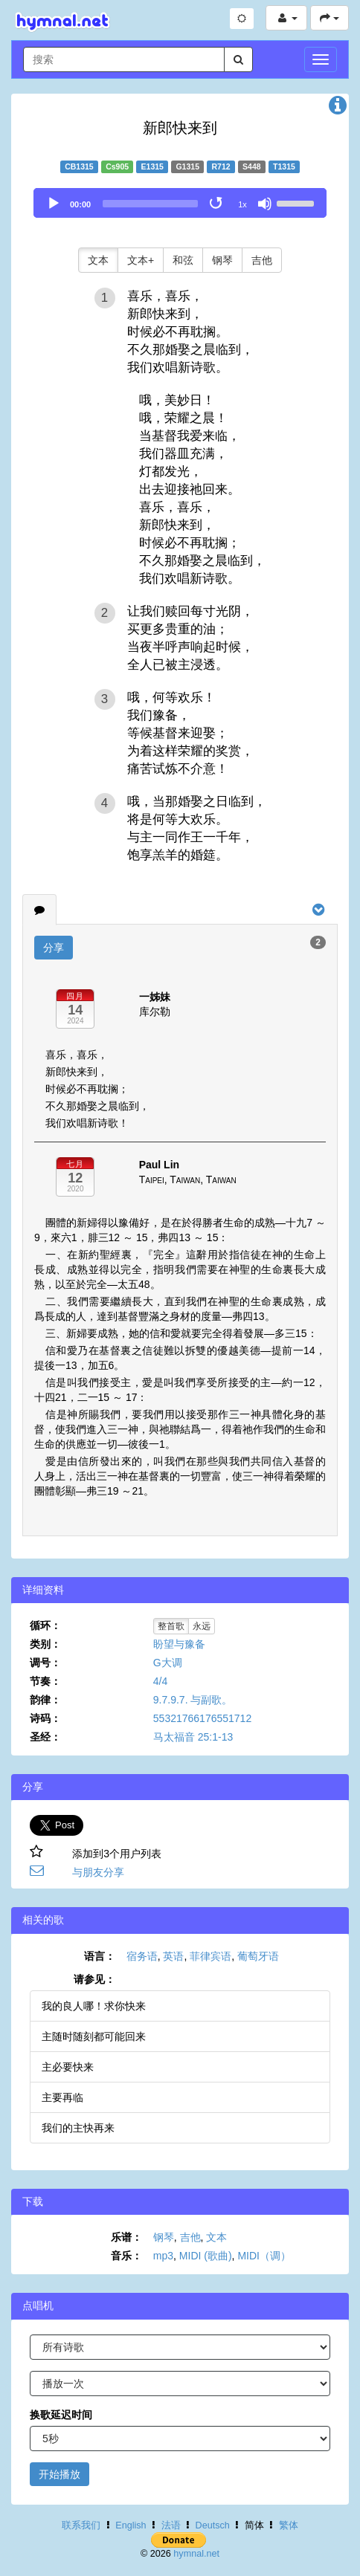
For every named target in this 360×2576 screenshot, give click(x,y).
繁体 (288, 2525)
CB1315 (79, 166)
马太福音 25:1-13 (193, 1737)
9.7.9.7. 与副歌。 (193, 1700)
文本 (98, 260)
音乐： (126, 2256)
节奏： (45, 1681)
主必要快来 (68, 2067)
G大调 (167, 1663)
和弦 (183, 260)
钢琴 (222, 260)
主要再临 (62, 2097)
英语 (173, 1956)
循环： (45, 1625)
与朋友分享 (98, 1872)
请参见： (94, 1979)
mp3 (163, 2256)
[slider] (150, 203)
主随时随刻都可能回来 (94, 2036)
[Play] (53, 203)
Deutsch (213, 2525)
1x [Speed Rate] (242, 204)
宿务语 (142, 1956)
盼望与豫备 (179, 1644)
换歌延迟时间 (61, 2415)
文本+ (140, 260)
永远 (201, 1626)
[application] (180, 203)
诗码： (45, 1718)
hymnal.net (196, 2554)
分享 (53, 948)
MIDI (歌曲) (205, 2256)
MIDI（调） (264, 2256)
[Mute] (264, 203)
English (130, 2525)
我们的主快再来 (78, 2128)
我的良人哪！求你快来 (94, 2006)
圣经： (45, 1737)
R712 (220, 166)
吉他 (261, 260)
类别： (45, 1644)
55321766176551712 (202, 1718)
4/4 (160, 1681)
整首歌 (171, 1626)
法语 (171, 2525)
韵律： (45, 1700)
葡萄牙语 (258, 1956)
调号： (45, 1663)
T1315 (284, 166)
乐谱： (126, 2237)
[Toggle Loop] (217, 203)
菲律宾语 (210, 1956)
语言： (99, 1956)
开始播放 (59, 2474)
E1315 (152, 166)
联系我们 (81, 2525)
